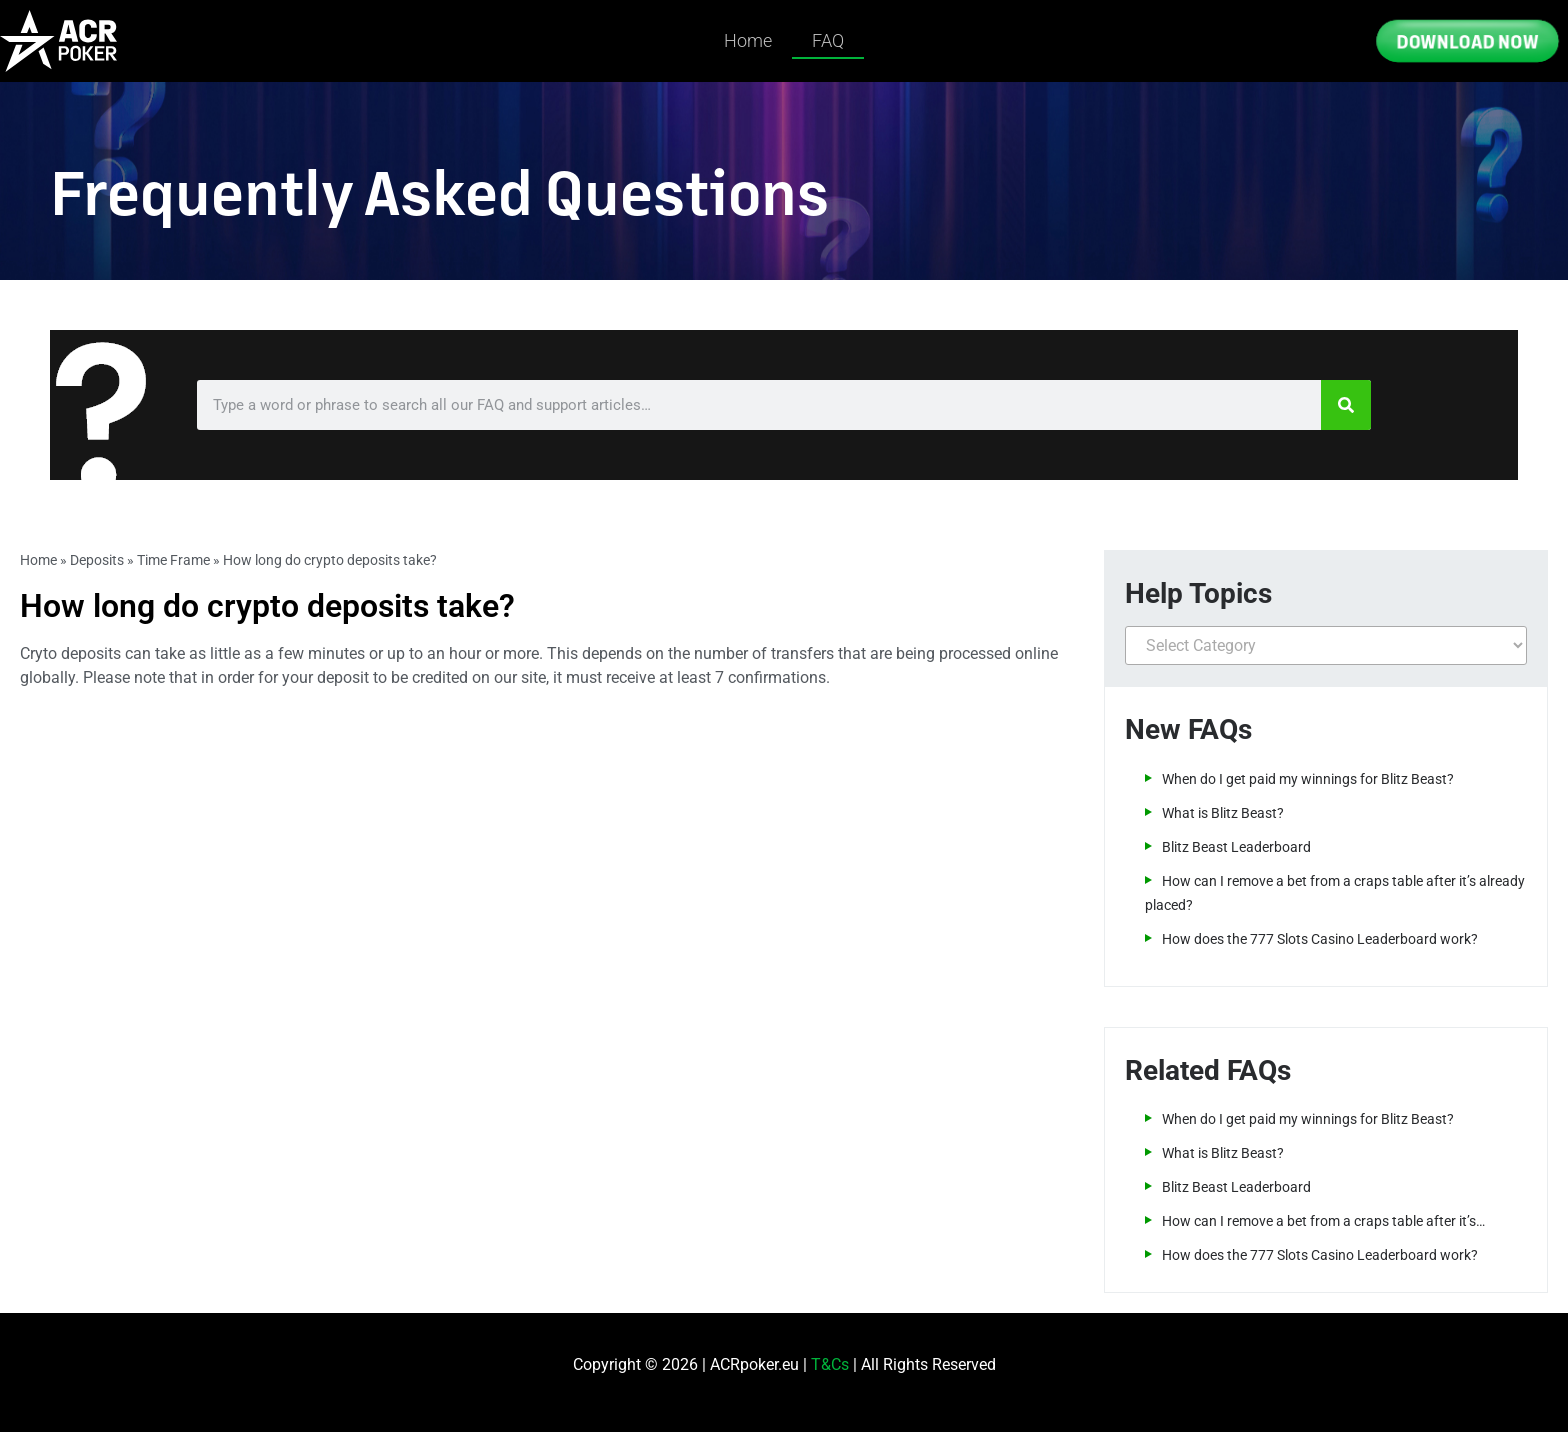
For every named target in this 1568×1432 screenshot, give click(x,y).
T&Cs (830, 1364)
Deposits (97, 560)
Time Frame (173, 560)
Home (748, 40)
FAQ (828, 40)
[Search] (1346, 405)
